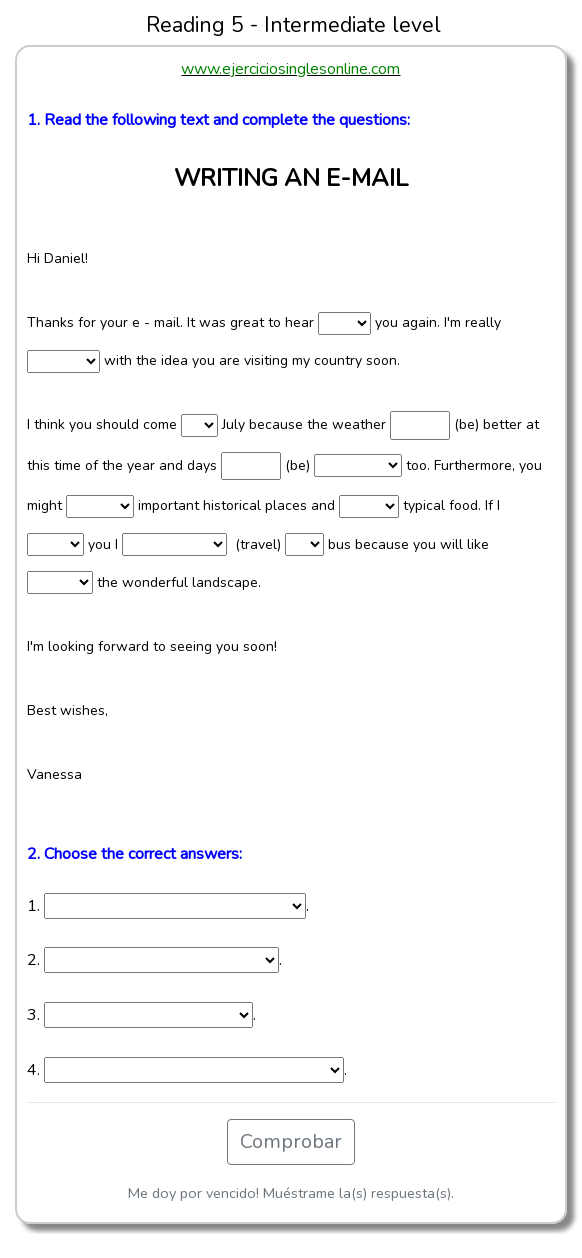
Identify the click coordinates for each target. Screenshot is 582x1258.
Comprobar (291, 1141)
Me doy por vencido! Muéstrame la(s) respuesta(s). (291, 1193)
